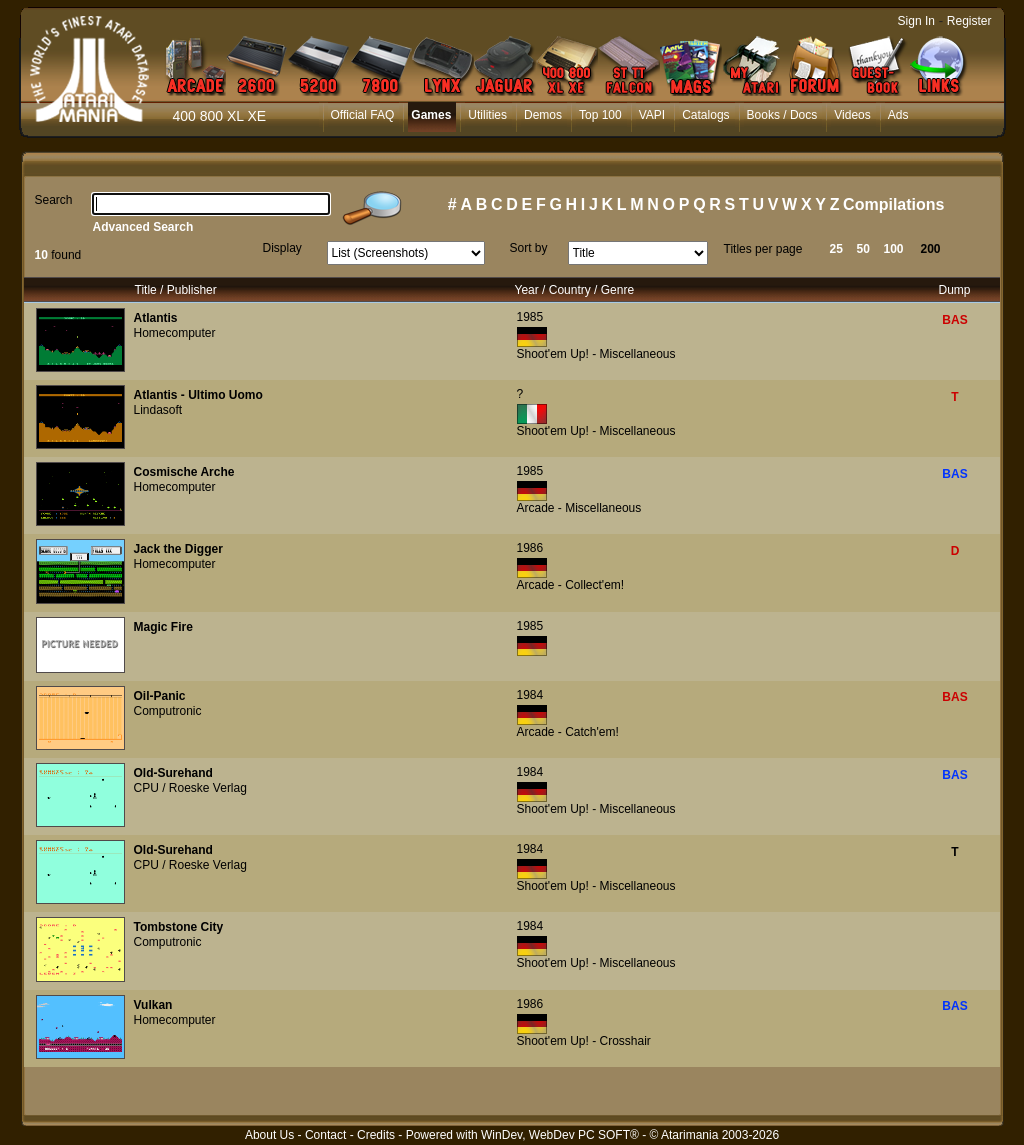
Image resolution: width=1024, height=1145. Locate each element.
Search (54, 200)
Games (431, 115)
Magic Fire (163, 627)
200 (931, 249)
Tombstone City (179, 927)
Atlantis (156, 318)
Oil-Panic (160, 696)
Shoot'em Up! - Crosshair (584, 1041)
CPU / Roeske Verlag (190, 788)
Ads (898, 115)
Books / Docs (782, 115)
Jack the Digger (178, 549)
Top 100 (600, 115)
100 (894, 249)
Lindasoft (158, 410)
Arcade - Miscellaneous (579, 508)
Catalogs (705, 115)
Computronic (168, 711)
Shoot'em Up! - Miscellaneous (596, 354)
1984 (530, 695)
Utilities (487, 115)
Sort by (529, 248)
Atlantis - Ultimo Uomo (198, 395)
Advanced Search (143, 227)
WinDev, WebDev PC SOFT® (560, 1135)
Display (282, 248)
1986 (530, 548)
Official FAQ (363, 115)
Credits (376, 1135)
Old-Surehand (173, 773)
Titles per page (763, 249)
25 (836, 249)
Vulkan (153, 1005)
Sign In (916, 21)
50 (863, 249)
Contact (325, 1135)
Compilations (893, 204)
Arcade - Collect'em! (571, 585)
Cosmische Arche (184, 472)
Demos (543, 115)
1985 (530, 317)
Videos (852, 115)
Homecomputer (175, 333)
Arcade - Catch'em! (568, 732)
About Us (269, 1135)
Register (969, 21)
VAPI (652, 115)
